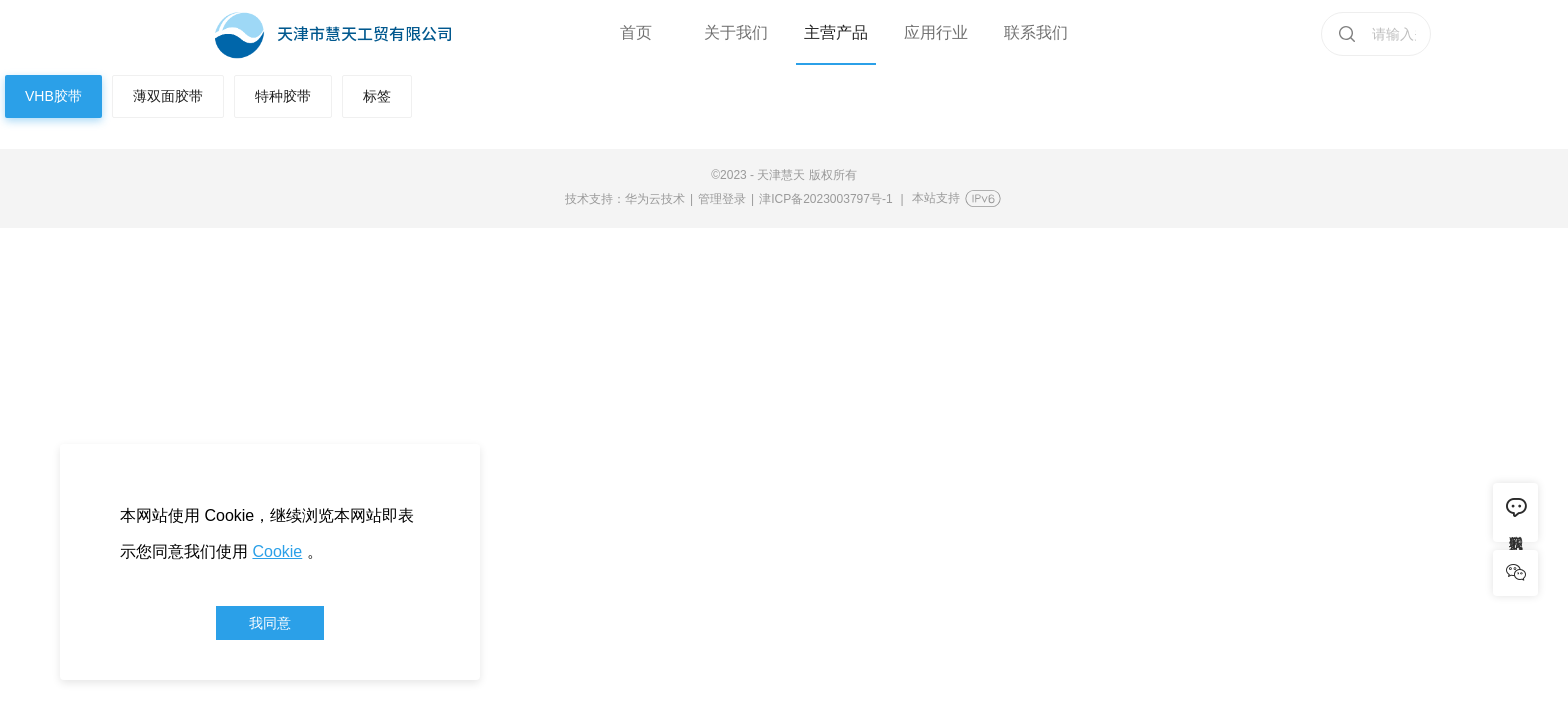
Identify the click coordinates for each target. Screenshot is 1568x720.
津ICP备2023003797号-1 (825, 199)
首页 (636, 32)
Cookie (277, 551)
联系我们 (1036, 32)
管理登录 (722, 199)
